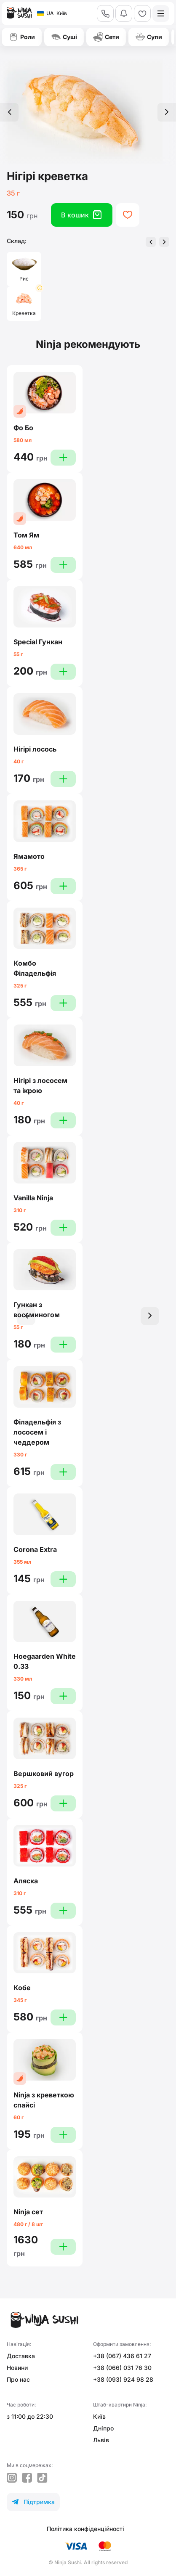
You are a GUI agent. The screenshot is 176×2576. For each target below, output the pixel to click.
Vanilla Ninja (33, 1198)
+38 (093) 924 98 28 (123, 2379)
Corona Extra (35, 1549)
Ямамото (29, 856)
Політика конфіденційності (85, 2528)
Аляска (25, 1881)
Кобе (22, 1987)
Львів (101, 2440)
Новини (17, 2367)
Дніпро (103, 2428)
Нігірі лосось (34, 749)
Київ (99, 2416)
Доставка (21, 2355)
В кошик (81, 214)
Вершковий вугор (43, 1773)
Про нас (18, 2379)
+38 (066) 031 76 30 (122, 2367)
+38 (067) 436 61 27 (122, 2355)
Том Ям (26, 535)
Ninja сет (28, 2212)
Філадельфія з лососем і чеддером (37, 1432)
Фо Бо (23, 428)
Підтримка (33, 2501)
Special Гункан (37, 642)
